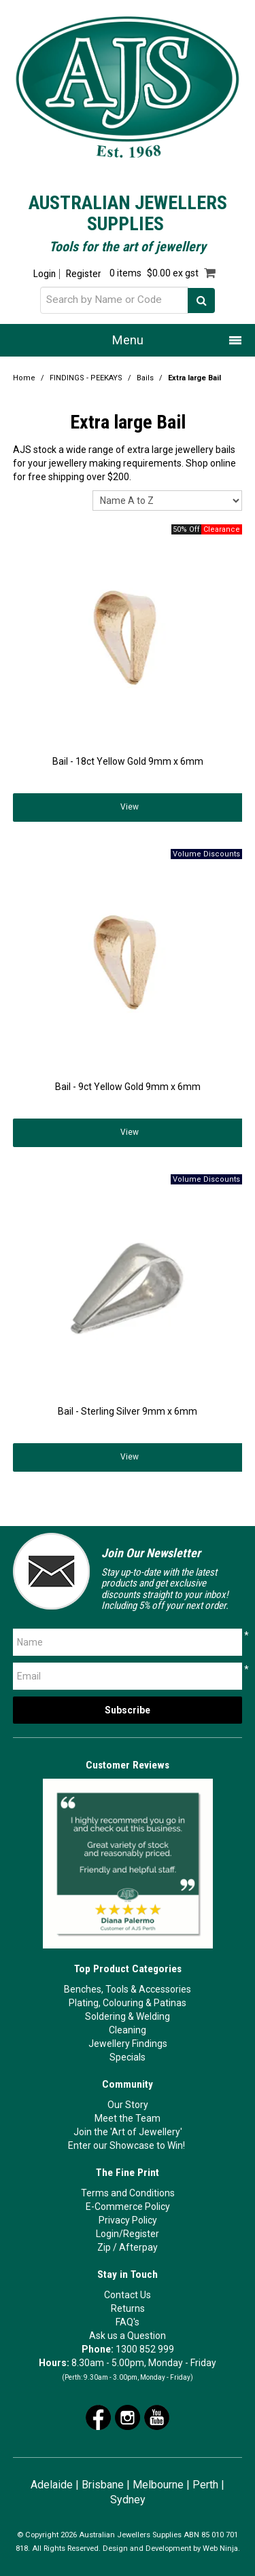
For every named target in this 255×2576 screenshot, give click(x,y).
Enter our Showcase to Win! (126, 2145)
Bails (145, 378)
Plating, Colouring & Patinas (127, 2002)
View (129, 807)
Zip (104, 2247)
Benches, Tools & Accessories (127, 1989)
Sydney (128, 2499)
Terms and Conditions (128, 2193)
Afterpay (138, 2247)
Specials (127, 2057)
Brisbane (103, 2484)
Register (83, 274)
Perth (205, 2484)
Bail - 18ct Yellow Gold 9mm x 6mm (127, 761)
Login (44, 274)
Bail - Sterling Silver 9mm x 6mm (127, 1411)
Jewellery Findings (127, 2043)
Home (24, 378)
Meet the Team (127, 2118)
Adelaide (52, 2484)
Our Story (127, 2104)
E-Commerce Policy (128, 2206)
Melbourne (158, 2484)
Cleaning (127, 2030)
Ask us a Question (127, 2335)
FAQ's (127, 2322)
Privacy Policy (128, 2220)
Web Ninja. (221, 2548)
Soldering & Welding (127, 2016)
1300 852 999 (145, 2349)
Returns (128, 2308)
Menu (127, 340)
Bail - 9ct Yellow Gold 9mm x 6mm (128, 1086)
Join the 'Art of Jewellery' (127, 2131)
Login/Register (127, 2233)
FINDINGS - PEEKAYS (86, 378)
